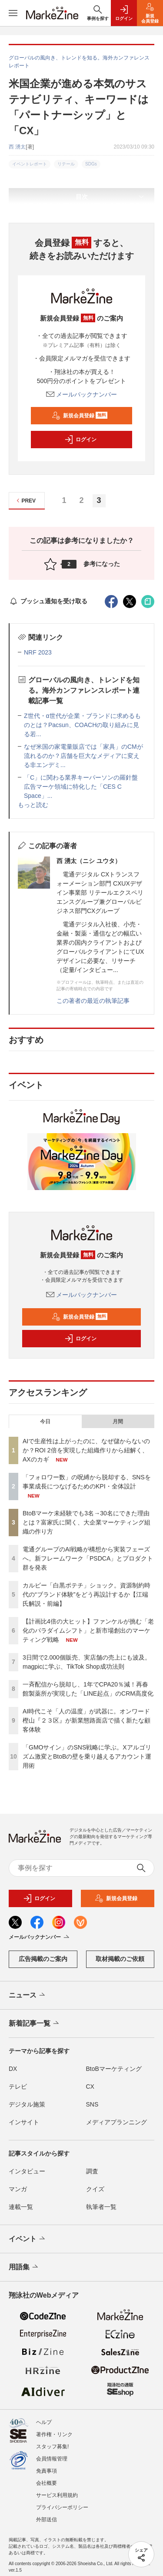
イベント (28, 2239)
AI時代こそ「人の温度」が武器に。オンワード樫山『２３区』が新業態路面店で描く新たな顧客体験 (86, 1720)
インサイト (24, 2122)
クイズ (95, 2189)
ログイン (80, 439)
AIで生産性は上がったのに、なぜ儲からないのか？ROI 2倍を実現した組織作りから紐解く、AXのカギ (86, 1450)
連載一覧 (21, 2206)
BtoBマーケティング (114, 2068)
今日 (45, 1422)
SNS (92, 2104)
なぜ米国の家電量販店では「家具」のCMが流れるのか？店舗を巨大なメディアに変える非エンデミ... (83, 755)
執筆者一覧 (101, 2206)
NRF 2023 (38, 652)
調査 (92, 2171)
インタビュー (27, 2171)
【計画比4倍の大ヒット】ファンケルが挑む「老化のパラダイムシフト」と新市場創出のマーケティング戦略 (88, 1630)
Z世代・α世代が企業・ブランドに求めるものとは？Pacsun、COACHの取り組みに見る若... (82, 724)
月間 (118, 1422)
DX (13, 2068)
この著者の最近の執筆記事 (93, 1000)
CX (90, 2086)
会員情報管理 (51, 2454)
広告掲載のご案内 (43, 1958)
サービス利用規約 (57, 2491)
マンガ (18, 2189)
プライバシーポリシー (62, 2503)
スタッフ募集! (52, 2442)
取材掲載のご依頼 (120, 1958)
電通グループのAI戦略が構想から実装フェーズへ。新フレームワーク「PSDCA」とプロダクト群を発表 (88, 1558)
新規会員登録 (80, 415)
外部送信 (46, 2515)
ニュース (28, 1995)
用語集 (24, 2267)
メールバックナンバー (81, 394)
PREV (25, 500)
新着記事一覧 (34, 2023)
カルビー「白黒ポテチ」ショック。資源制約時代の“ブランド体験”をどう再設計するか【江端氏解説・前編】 (86, 1594)
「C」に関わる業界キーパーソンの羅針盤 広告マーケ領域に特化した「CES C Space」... (84, 786)
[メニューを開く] (13, 13)
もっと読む (33, 804)
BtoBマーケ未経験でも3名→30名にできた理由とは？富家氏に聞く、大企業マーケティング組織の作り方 (86, 1522)
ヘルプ (44, 2418)
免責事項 (46, 2467)
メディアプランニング (116, 2122)
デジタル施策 (27, 2104)
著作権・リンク (54, 2430)
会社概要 (46, 2479)
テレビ (18, 2086)
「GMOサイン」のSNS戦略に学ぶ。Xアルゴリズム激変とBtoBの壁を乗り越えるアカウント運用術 (87, 1756)
